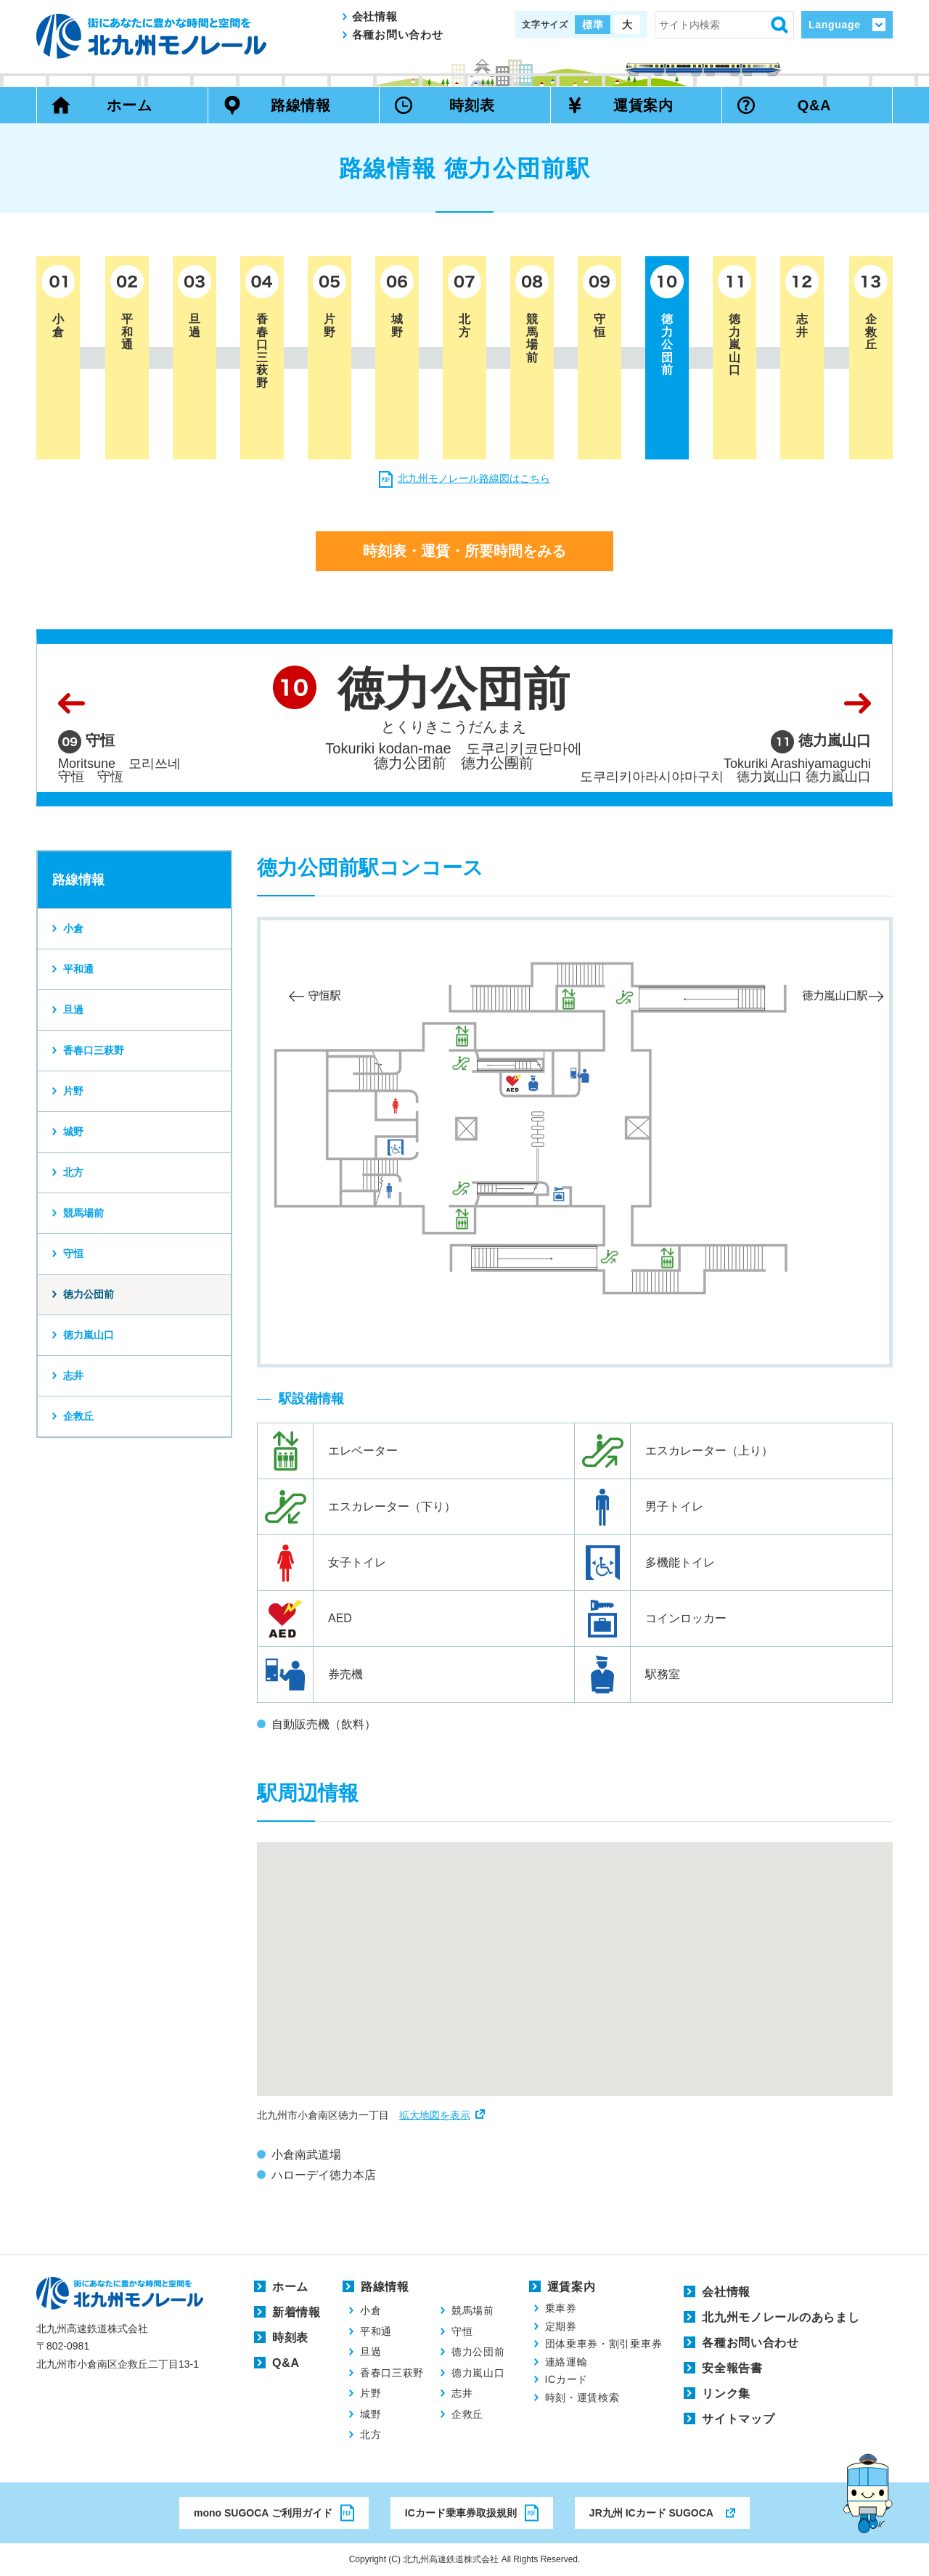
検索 (779, 24)
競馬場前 (83, 1213)
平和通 (78, 969)
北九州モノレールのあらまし (780, 2317)
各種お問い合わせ (397, 34)
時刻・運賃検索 (582, 2397)
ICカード (567, 2379)
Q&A (815, 105)
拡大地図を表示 (434, 2115)
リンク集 (726, 2393)
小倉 (73, 928)
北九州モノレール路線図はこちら (474, 478)
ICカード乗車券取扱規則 (461, 2513)
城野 (73, 1131)
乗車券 (561, 2308)
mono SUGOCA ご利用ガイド (263, 2513)
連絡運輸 (566, 2362)
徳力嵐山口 (88, 1335)
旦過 (73, 1009)
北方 (73, 1172)
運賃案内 (643, 105)
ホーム (129, 105)
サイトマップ (738, 2419)
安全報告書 (732, 2368)
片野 (73, 1091)
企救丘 (78, 1416)
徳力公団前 (88, 1294)
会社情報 (375, 16)
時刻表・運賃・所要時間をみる (464, 551)
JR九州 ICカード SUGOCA (651, 2513)
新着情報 (296, 2312)
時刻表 (471, 105)
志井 (73, 1375)
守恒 (73, 1253)
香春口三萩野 (93, 1050)
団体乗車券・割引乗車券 (604, 2344)
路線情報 (301, 105)
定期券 (561, 2326)
